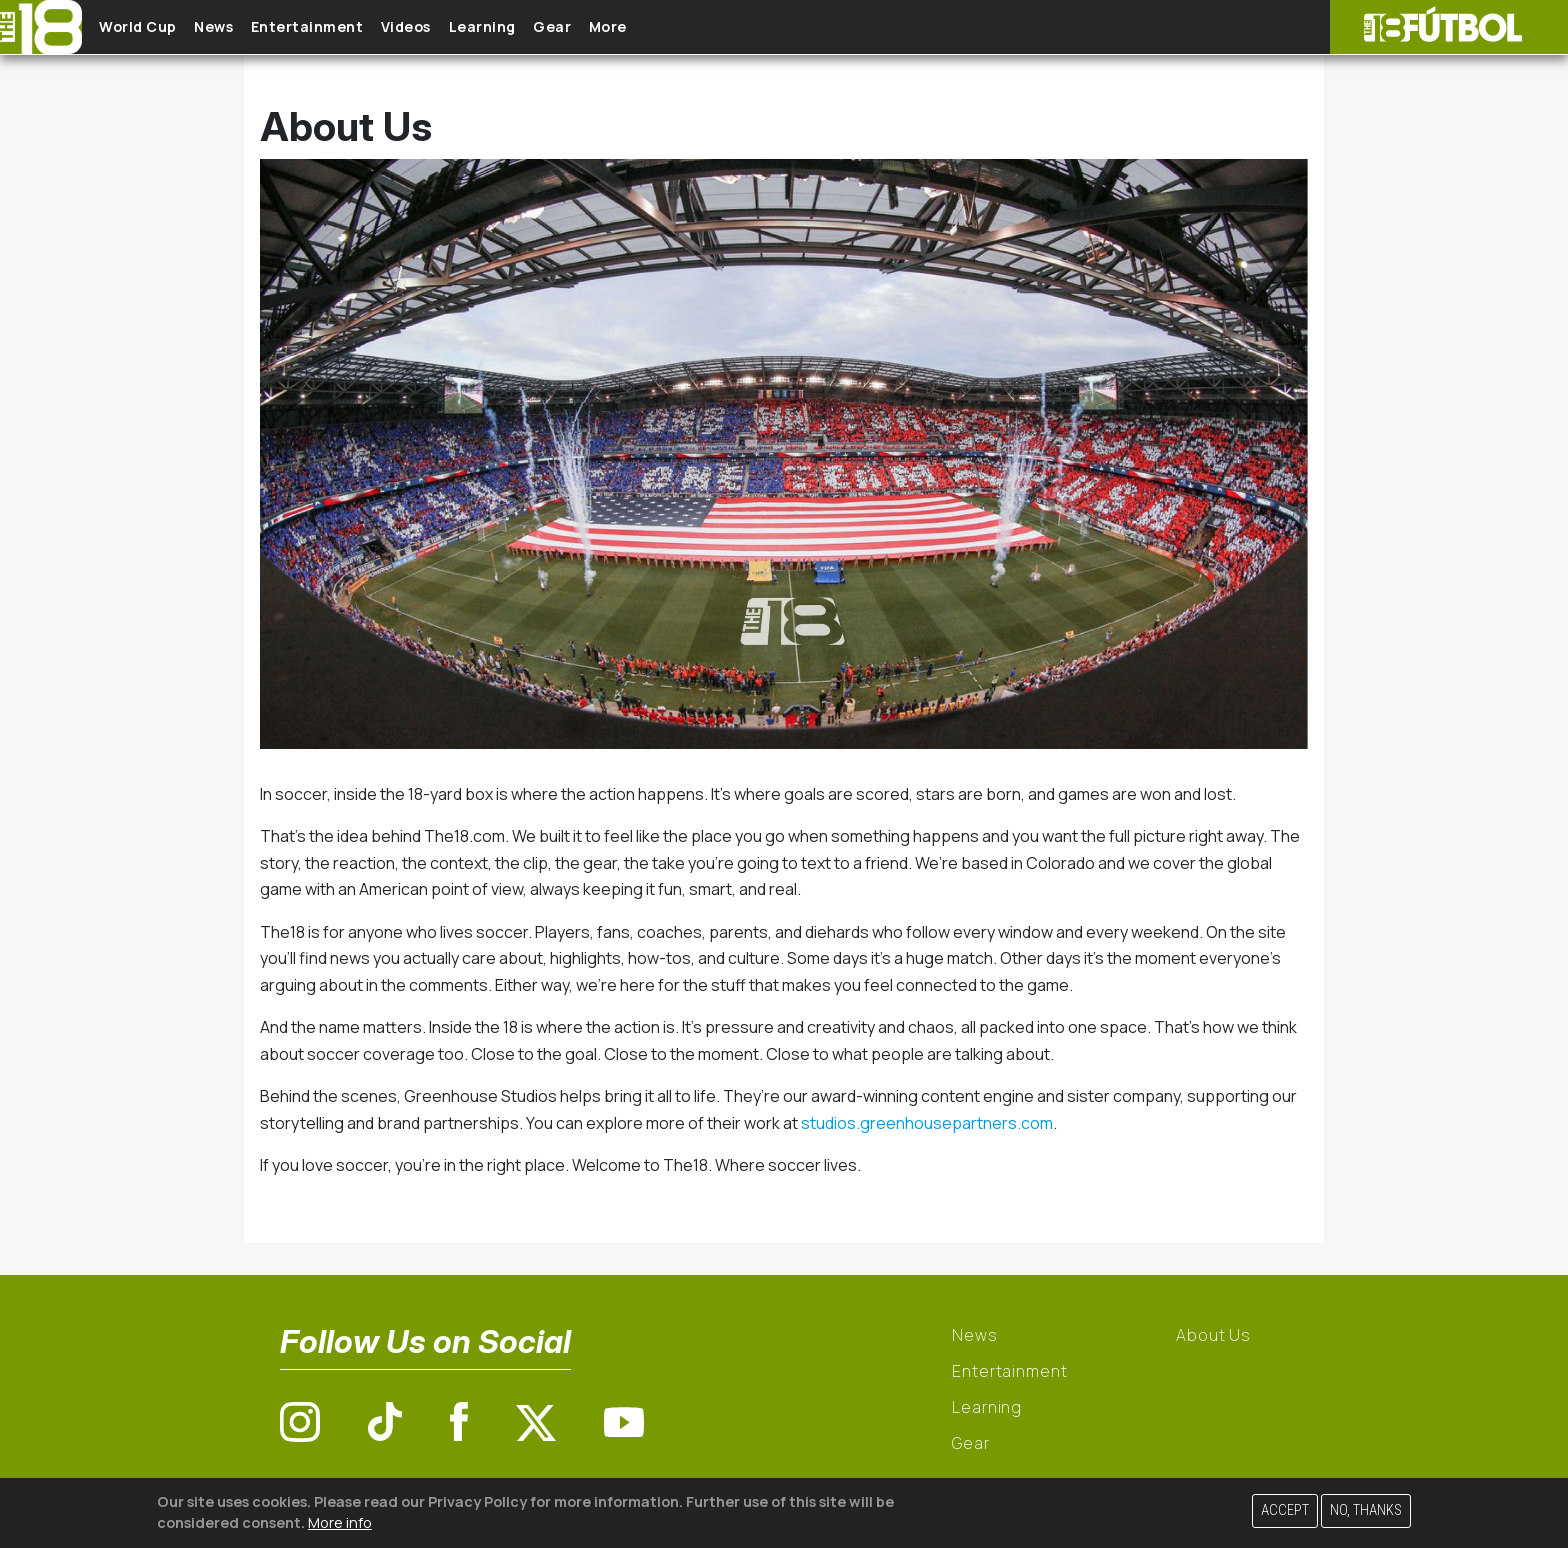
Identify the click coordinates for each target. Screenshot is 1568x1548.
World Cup (153, 27)
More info (340, 1522)
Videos (464, 27)
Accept (1285, 1510)
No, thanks (1366, 1510)
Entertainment (350, 27)
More (709, 27)
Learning (554, 27)
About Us (1213, 1335)
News (242, 27)
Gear (639, 27)
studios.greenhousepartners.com (927, 1123)
